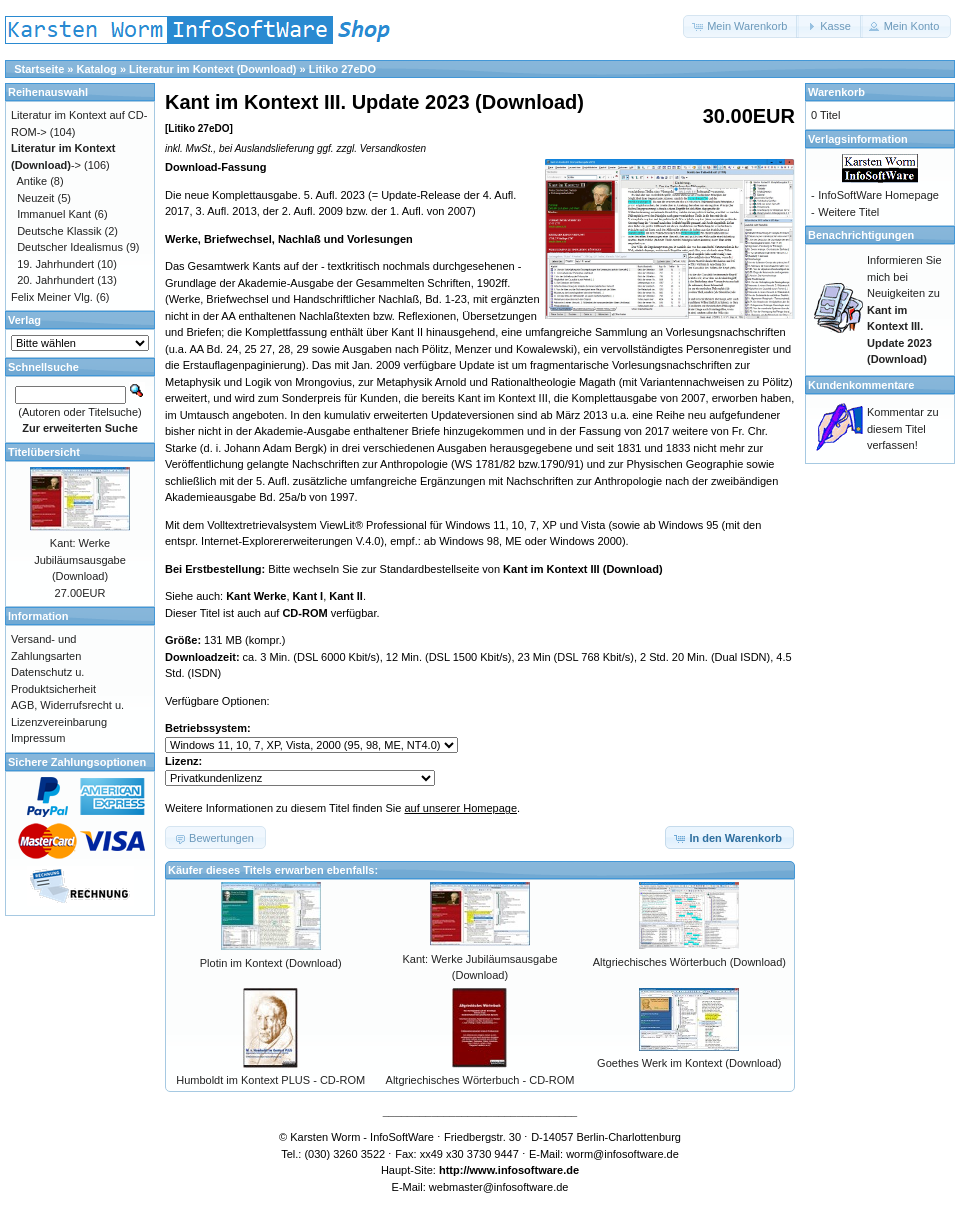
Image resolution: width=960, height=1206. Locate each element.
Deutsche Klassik (59, 231)
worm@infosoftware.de (622, 1154)
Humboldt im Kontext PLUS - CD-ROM (270, 1080)
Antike (32, 181)
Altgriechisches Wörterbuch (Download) (689, 962)
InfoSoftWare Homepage (878, 195)
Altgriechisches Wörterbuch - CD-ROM (480, 1080)
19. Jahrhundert (55, 264)
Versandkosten (393, 148)
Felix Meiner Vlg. (52, 297)
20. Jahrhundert (55, 280)
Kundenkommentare (861, 385)
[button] (741, 26)
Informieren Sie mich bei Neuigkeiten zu (904, 309)
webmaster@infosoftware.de (499, 1187)
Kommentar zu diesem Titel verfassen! (903, 428)
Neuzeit (35, 198)
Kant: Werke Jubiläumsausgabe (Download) (80, 559)
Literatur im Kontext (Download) (212, 69)
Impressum (38, 738)
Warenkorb (836, 92)
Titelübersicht (44, 452)
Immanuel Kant (54, 214)
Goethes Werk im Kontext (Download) (689, 1063)
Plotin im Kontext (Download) (271, 963)
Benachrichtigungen (861, 235)
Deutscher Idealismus (70, 247)
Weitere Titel (848, 212)
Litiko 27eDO (342, 69)
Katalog (97, 69)
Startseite (39, 69)
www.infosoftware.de (525, 1170)
